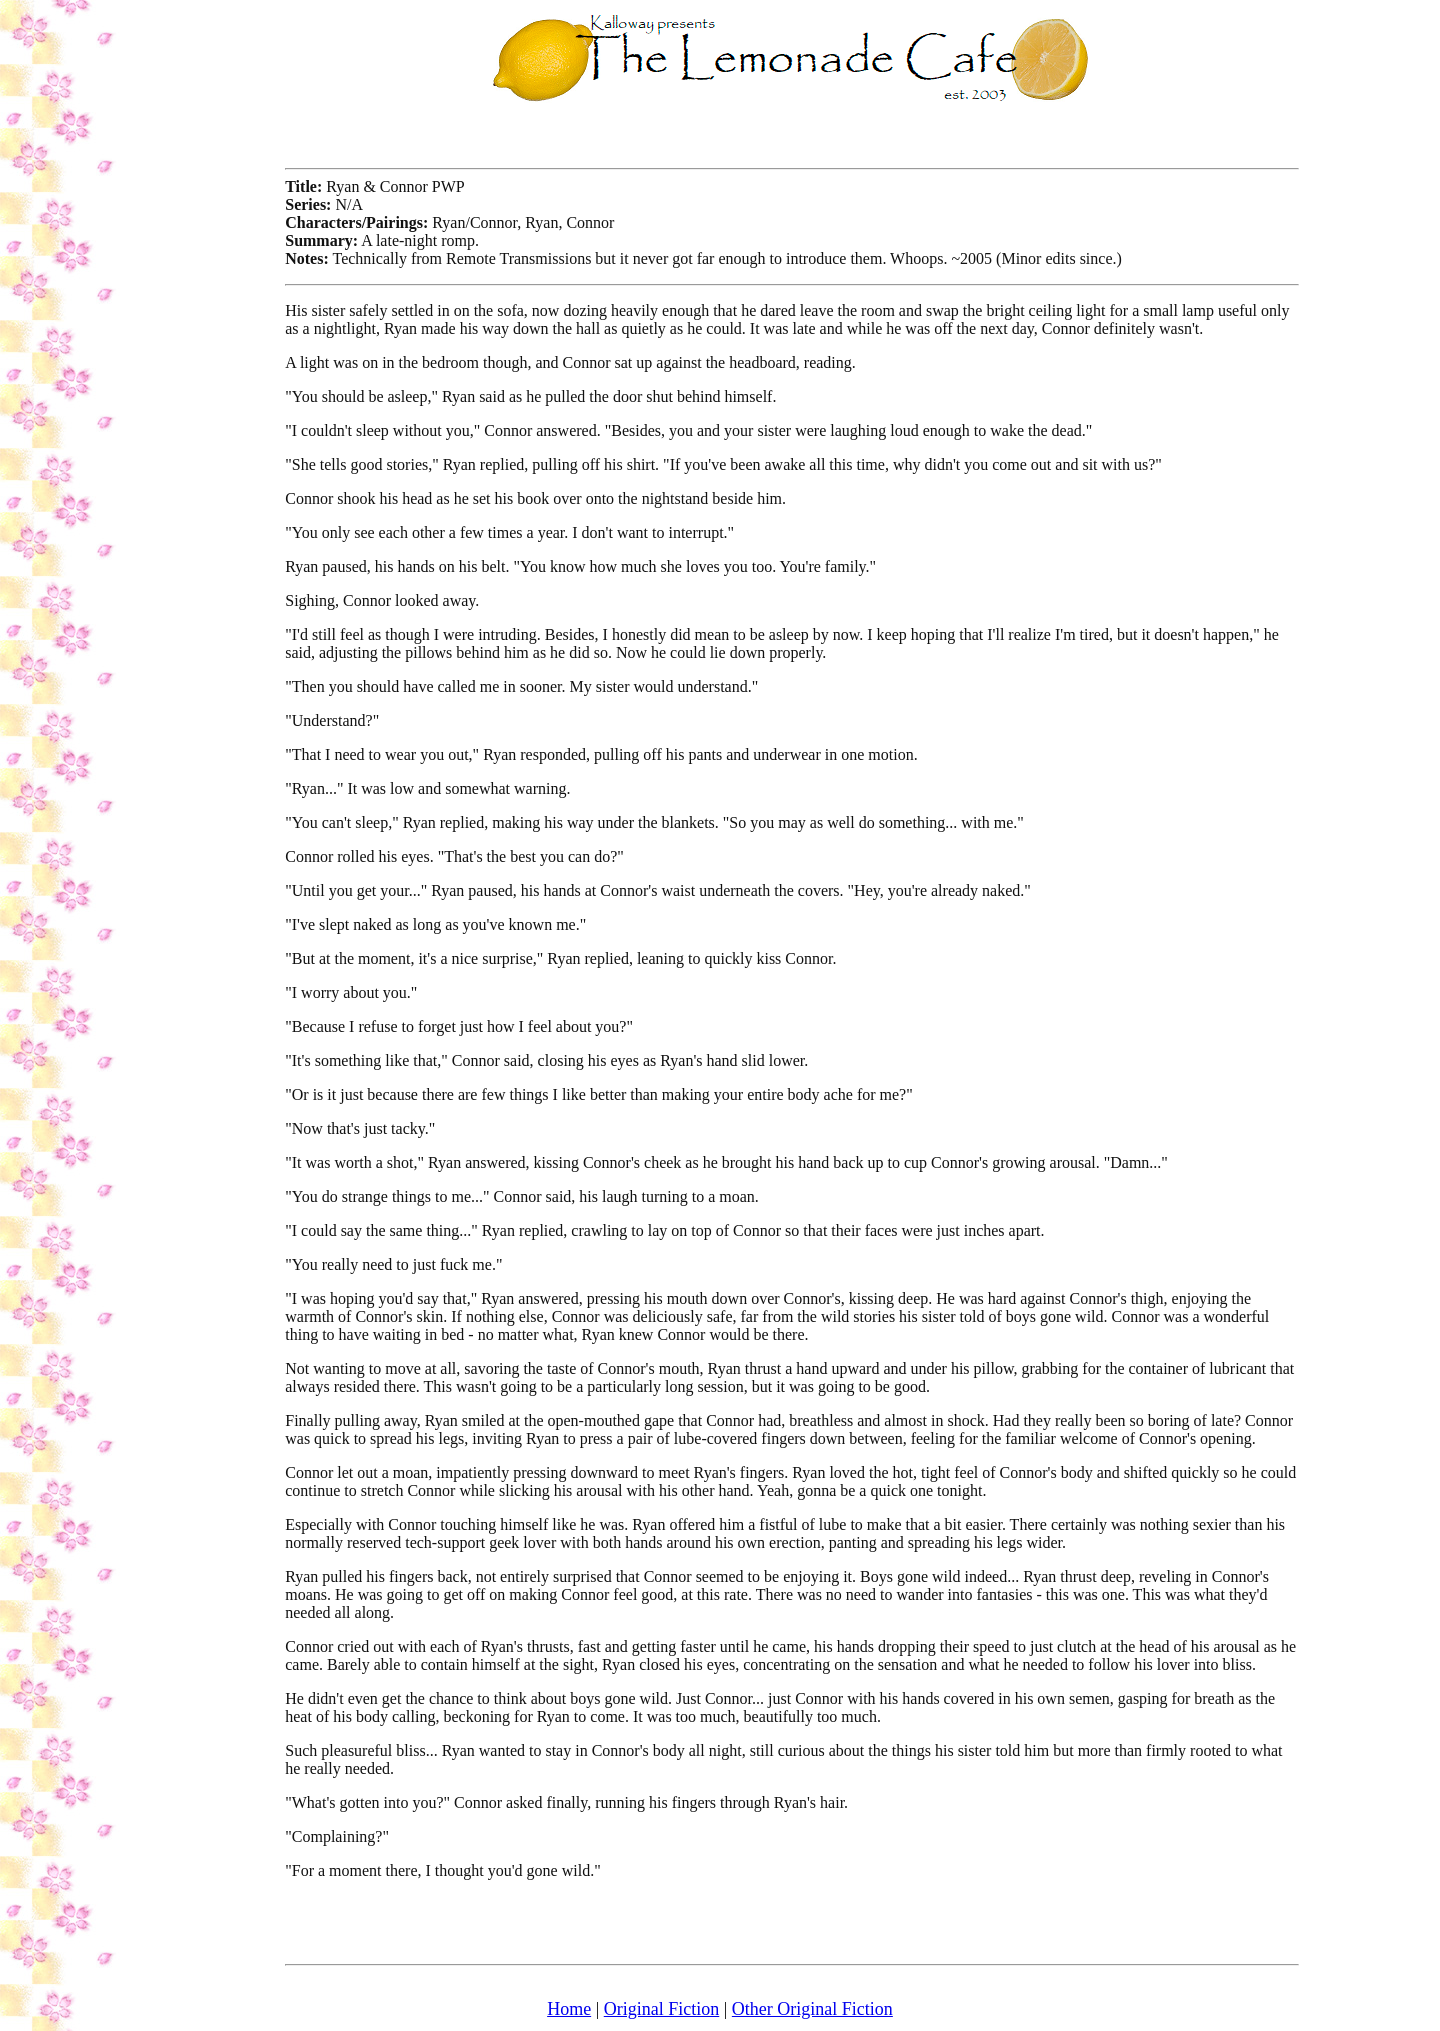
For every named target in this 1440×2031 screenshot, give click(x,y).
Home (569, 2009)
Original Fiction (662, 2009)
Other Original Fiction (812, 2009)
